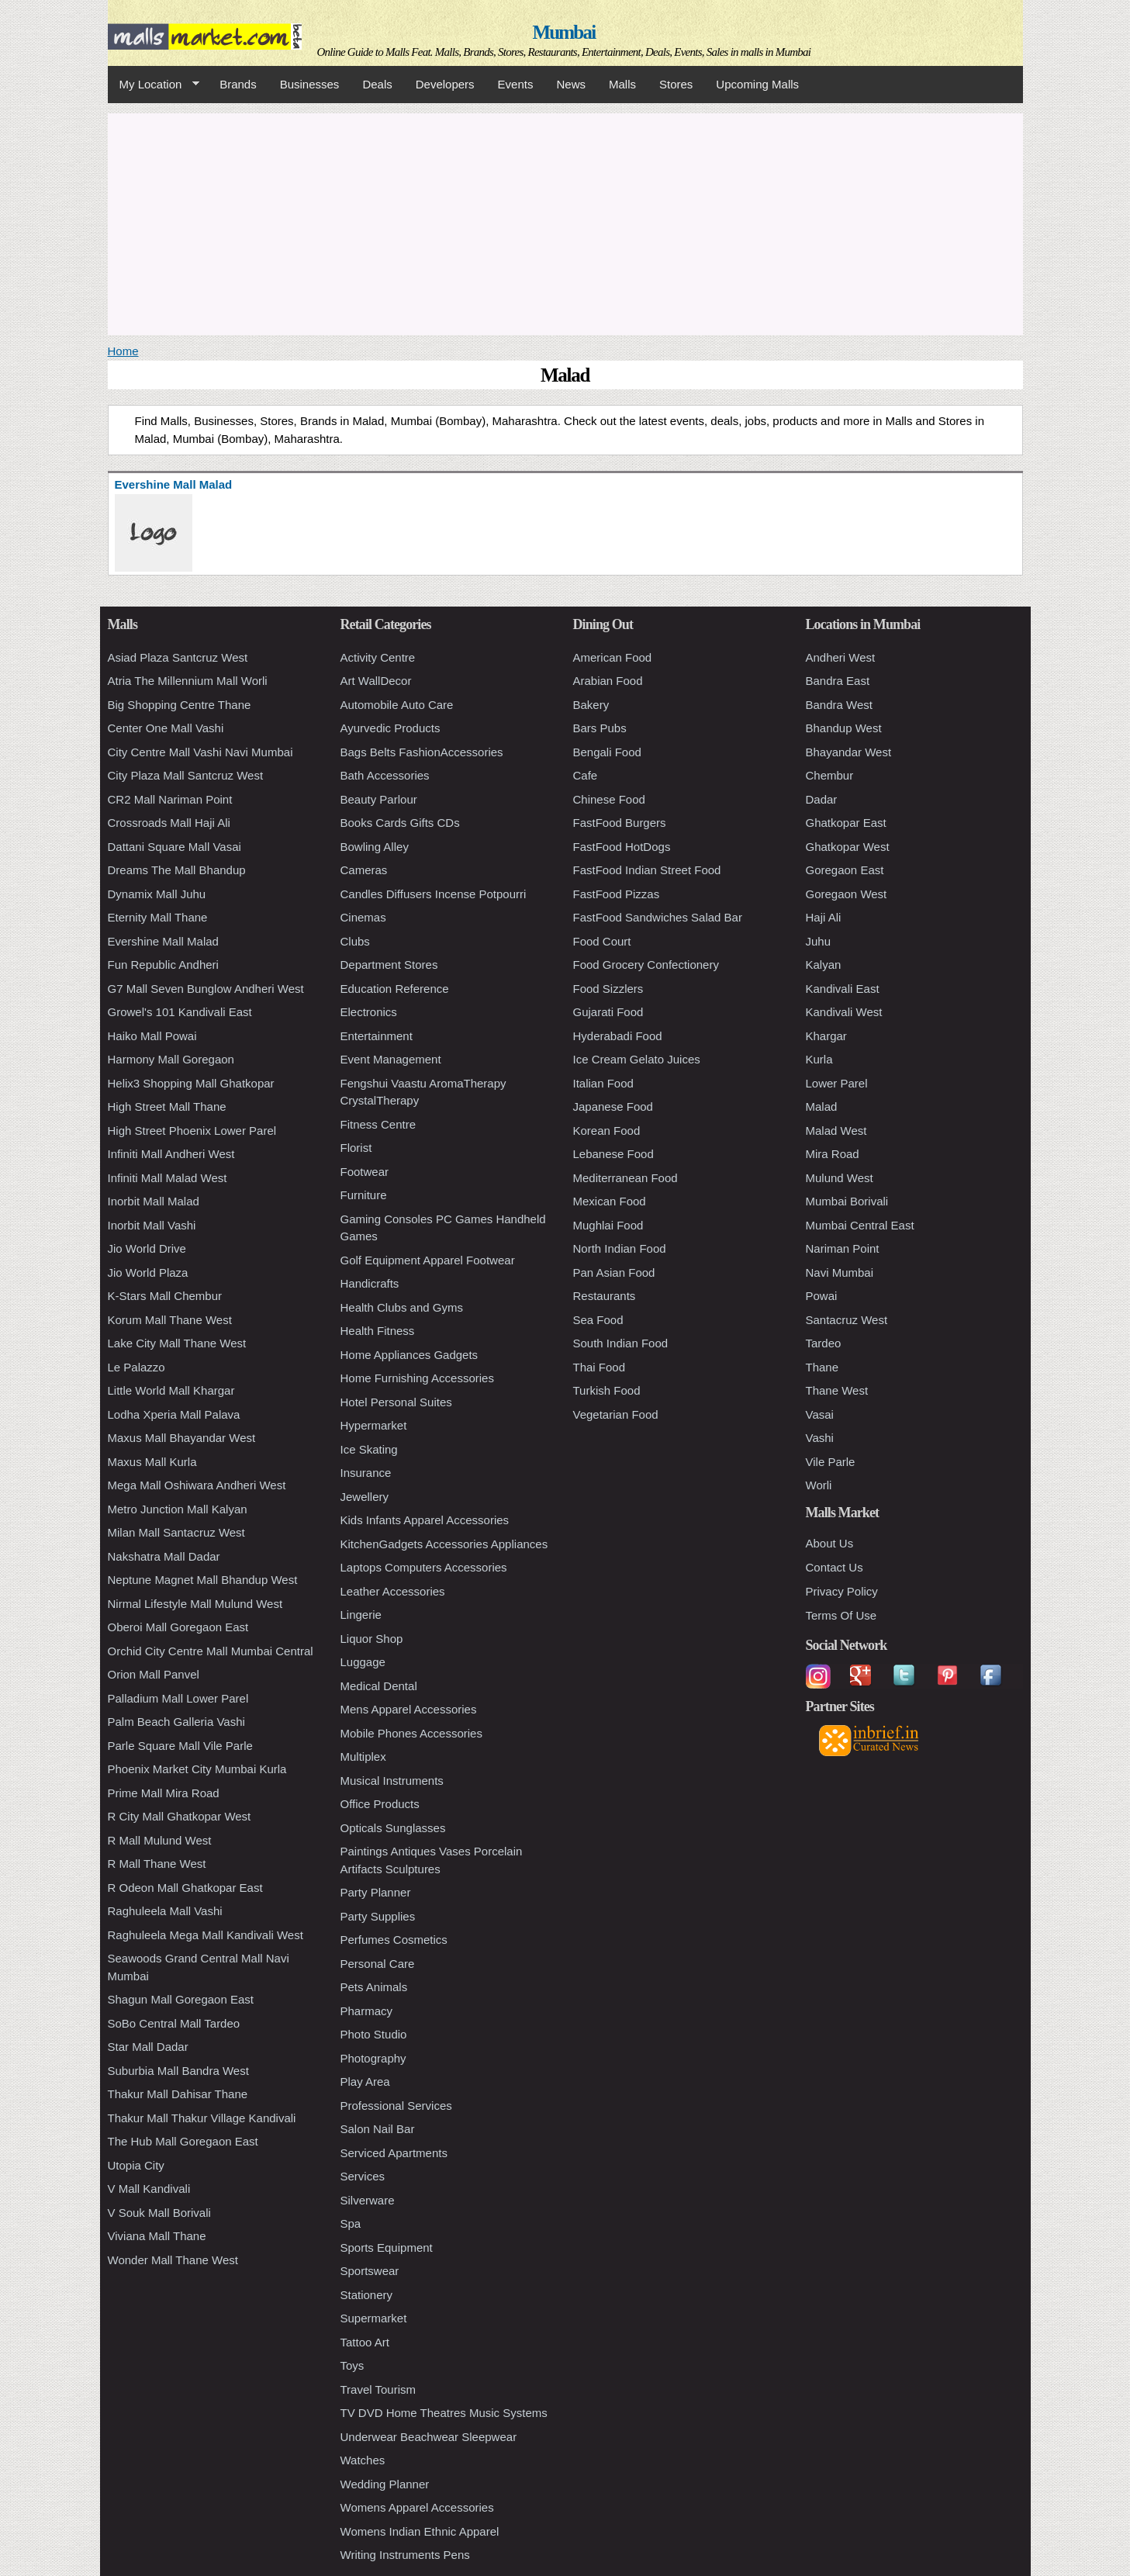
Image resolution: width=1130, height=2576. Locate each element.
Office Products (380, 1803)
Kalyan (823, 964)
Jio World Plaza (148, 1272)
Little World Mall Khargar (171, 1390)
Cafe (585, 775)
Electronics (368, 1011)
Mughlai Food (608, 1225)
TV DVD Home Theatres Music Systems (444, 2412)
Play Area (365, 2081)
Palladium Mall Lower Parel (178, 1698)
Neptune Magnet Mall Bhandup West (203, 1579)
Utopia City (136, 2165)
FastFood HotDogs (622, 846)
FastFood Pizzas (616, 894)
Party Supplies (378, 1916)
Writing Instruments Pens (405, 2554)
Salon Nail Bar (377, 2128)
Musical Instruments (392, 1780)
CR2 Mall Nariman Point (170, 799)
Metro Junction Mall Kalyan (177, 1509)
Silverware (367, 2200)
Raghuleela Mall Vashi (165, 1910)
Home (123, 351)
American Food (612, 657)
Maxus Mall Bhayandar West (182, 1437)
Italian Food (603, 1083)
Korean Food (607, 1130)
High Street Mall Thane (167, 1106)
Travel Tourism (378, 2389)
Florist (356, 1147)
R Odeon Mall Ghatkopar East (185, 1887)
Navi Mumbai (840, 1272)
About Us (830, 1543)
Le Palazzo (136, 1367)
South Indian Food (621, 1343)
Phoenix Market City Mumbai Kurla (197, 1769)
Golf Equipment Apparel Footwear (427, 1260)
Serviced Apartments (394, 2152)
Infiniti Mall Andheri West (171, 1153)
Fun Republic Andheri (163, 964)
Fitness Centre (378, 1124)
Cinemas (363, 917)
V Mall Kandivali (149, 2188)
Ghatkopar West (848, 846)
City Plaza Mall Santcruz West (186, 775)
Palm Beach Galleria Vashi (176, 1721)
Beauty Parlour (378, 799)
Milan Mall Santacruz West (176, 1532)
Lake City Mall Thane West (177, 1343)
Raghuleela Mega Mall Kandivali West (205, 1935)
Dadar (822, 799)
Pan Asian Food (614, 1272)
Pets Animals (374, 1986)
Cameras (364, 870)
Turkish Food (607, 1390)
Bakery (591, 704)
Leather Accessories (392, 1591)
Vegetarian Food (615, 1414)
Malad (822, 1106)
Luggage (362, 1661)
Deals (377, 84)
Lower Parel (837, 1083)
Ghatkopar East (846, 822)
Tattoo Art (364, 2342)
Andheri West (841, 657)
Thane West (837, 1390)
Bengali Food (607, 752)
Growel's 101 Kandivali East (180, 1011)
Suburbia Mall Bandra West (178, 2070)
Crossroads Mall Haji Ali (169, 822)
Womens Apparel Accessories (417, 2507)
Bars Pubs (600, 728)
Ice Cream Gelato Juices (636, 1059)
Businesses (310, 84)
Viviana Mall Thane (157, 2235)
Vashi (820, 1437)
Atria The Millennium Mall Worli (188, 680)
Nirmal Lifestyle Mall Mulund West (195, 1603)
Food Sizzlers (608, 988)
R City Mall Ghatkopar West (179, 1816)
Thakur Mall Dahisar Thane (178, 2094)
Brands (238, 84)
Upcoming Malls (757, 84)
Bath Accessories (385, 775)
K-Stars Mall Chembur (165, 1295)
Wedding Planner (385, 2484)
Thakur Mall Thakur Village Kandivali (202, 2118)
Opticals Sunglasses (393, 1827)
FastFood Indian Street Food (647, 870)
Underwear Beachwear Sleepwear (428, 2436)
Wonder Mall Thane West (173, 2260)
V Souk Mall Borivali (159, 2212)
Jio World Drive (147, 1248)
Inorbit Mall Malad (153, 1201)
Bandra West (839, 704)
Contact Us (834, 1567)
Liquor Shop (371, 1638)
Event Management (390, 1059)
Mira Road (832, 1153)
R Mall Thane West (157, 1863)
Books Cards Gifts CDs (400, 822)
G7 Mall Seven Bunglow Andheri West (206, 988)
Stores (676, 84)
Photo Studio (373, 2034)
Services (362, 2176)
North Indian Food (619, 1248)
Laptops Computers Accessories (423, 1567)
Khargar (826, 1036)
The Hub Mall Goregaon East (183, 2141)
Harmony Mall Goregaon (171, 1059)
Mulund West (839, 1177)
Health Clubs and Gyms (401, 1307)
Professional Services (396, 2105)
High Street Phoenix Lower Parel (192, 1130)
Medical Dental (378, 1686)
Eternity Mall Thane (158, 917)
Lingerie (361, 1614)
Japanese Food (613, 1106)
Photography (373, 2058)
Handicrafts (369, 1283)
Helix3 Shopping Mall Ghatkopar (191, 1083)
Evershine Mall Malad (163, 941)
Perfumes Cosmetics (394, 1939)
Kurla (819, 1059)
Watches (362, 2460)
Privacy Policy (842, 1591)
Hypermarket (373, 1425)
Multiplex (363, 1756)
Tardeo (823, 1343)
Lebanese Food (613, 1153)
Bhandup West (844, 728)
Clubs (355, 941)
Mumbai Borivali (847, 1201)
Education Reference (394, 988)
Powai (822, 1295)
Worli (819, 1485)
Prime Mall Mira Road (163, 1793)
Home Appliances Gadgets (409, 1354)
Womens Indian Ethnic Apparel (419, 2531)
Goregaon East (845, 870)
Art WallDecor (376, 680)
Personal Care (377, 1963)
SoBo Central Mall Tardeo (174, 2023)
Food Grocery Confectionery (646, 964)
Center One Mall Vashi (166, 728)
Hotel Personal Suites (396, 1402)
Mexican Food (609, 1201)
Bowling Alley (374, 846)
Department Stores (389, 964)
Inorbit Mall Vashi (152, 1225)
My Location (153, 85)
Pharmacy (366, 2011)
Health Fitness (377, 1330)
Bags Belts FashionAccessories (421, 752)
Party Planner (375, 1892)
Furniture (363, 1195)
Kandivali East (842, 988)
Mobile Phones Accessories (411, 1733)
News (571, 84)
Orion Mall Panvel (153, 1674)
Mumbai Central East (860, 1225)
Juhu (818, 941)
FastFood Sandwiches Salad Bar (657, 917)
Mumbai (563, 32)
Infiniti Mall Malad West (167, 1177)
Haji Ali (823, 917)
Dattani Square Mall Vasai (174, 846)
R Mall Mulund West (160, 1840)
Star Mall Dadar (148, 2046)
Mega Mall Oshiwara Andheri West (197, 1485)
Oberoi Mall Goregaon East (178, 1627)
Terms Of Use (841, 1615)
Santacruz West (847, 1319)
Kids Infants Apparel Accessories (425, 1520)
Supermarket (373, 2318)
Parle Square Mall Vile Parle (180, 1745)
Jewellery (364, 1496)
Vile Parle (830, 1461)
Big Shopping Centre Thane (179, 704)
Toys (352, 2365)
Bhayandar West (849, 752)
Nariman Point (842, 1248)
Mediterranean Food (625, 1177)
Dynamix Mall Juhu (157, 894)
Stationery (366, 2294)
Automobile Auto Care (397, 704)
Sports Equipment (386, 2247)
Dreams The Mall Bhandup (177, 870)
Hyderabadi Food (617, 1036)
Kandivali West (844, 1011)
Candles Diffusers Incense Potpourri (433, 894)
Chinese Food (609, 799)
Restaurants (604, 1295)
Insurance (366, 1472)
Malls (622, 84)
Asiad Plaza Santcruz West (178, 657)
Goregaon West (846, 894)
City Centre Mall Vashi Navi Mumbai (200, 752)
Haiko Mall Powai (152, 1036)
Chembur (830, 775)
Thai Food (599, 1367)
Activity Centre (378, 657)
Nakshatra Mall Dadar (164, 1556)
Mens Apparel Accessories (408, 1709)
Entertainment (376, 1036)
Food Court (602, 941)
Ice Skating (369, 1449)
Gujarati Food (608, 1011)
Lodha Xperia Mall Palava (174, 1414)
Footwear (364, 1171)
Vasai (820, 1414)
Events (516, 84)
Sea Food (598, 1319)
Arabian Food (608, 680)
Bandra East (838, 680)
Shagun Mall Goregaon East (181, 1999)
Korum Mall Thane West (170, 1319)
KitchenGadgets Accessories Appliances (444, 1544)
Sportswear (369, 2270)
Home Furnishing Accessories (417, 1378)
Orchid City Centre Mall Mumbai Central (210, 1651)
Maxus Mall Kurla (152, 1461)
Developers (445, 84)
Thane (822, 1367)
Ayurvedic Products (390, 728)
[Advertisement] (565, 221)
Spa (350, 2223)
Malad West (836, 1130)
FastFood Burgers (619, 822)
